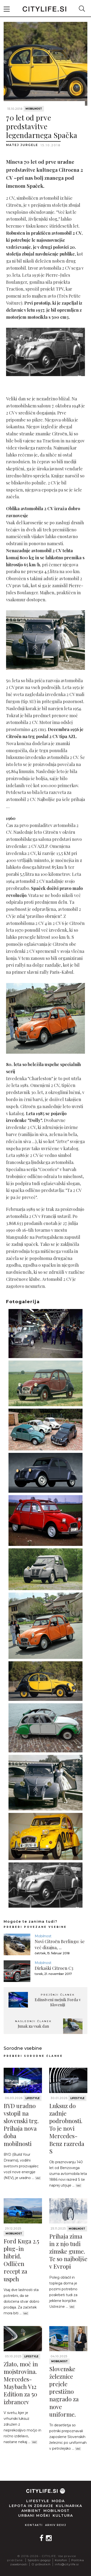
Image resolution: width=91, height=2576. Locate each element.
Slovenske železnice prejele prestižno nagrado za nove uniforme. (64, 2391)
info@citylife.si (67, 2564)
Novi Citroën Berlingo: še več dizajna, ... (60, 1944)
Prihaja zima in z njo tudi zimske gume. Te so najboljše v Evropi (68, 2251)
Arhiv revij (55, 2525)
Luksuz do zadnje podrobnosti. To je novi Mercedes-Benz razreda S (66, 2128)
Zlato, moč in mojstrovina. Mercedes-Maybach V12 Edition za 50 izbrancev (21, 2383)
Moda (58, 2501)
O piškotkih (41, 2564)
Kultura (63, 2515)
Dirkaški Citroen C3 (54, 1968)
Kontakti (34, 2525)
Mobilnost (33, 108)
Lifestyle (32, 2098)
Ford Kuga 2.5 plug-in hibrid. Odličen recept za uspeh (21, 2260)
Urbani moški (34, 2515)
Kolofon (61, 2560)
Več (38, 2178)
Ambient (31, 2510)
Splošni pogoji (39, 2560)
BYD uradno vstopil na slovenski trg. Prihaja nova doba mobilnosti (21, 2124)
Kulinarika (69, 2506)
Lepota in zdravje (31, 2506)
